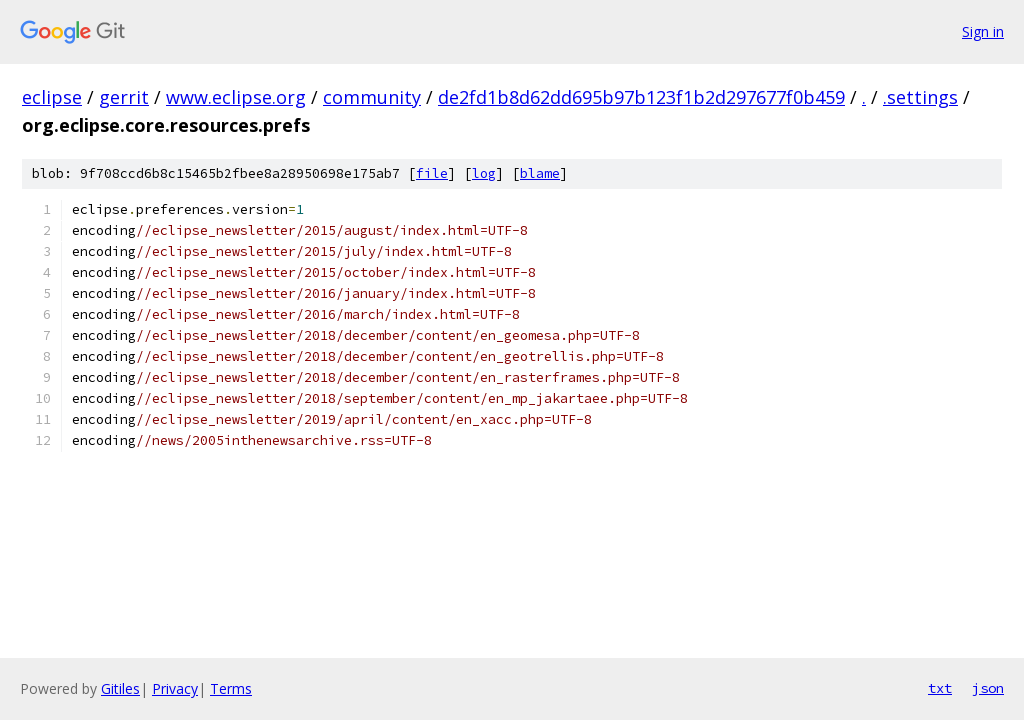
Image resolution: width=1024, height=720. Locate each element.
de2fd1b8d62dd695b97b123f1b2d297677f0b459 (641, 97)
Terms (231, 688)
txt (940, 688)
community (372, 97)
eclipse (52, 97)
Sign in (983, 31)
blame (540, 173)
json (988, 688)
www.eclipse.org (236, 97)
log (484, 173)
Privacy (175, 688)
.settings (920, 97)
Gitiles (120, 688)
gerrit (124, 97)
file (432, 173)
